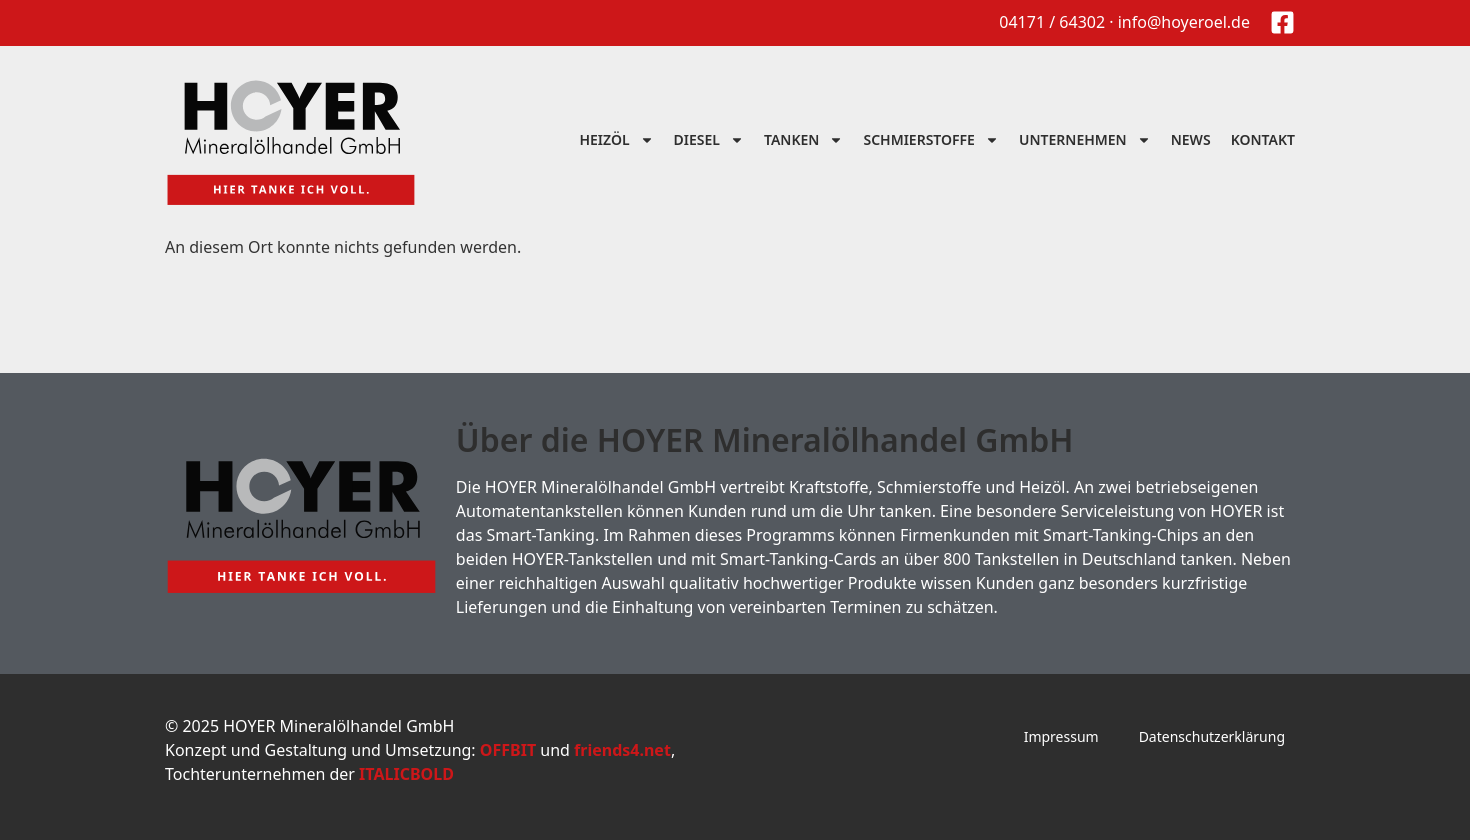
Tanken (803, 140)
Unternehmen (1085, 140)
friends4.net (622, 750)
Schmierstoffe (931, 140)
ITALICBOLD (406, 774)
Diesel (709, 140)
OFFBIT (508, 750)
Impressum (1061, 736)
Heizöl (616, 140)
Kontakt (1263, 139)
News (1191, 139)
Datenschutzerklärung (1212, 736)
